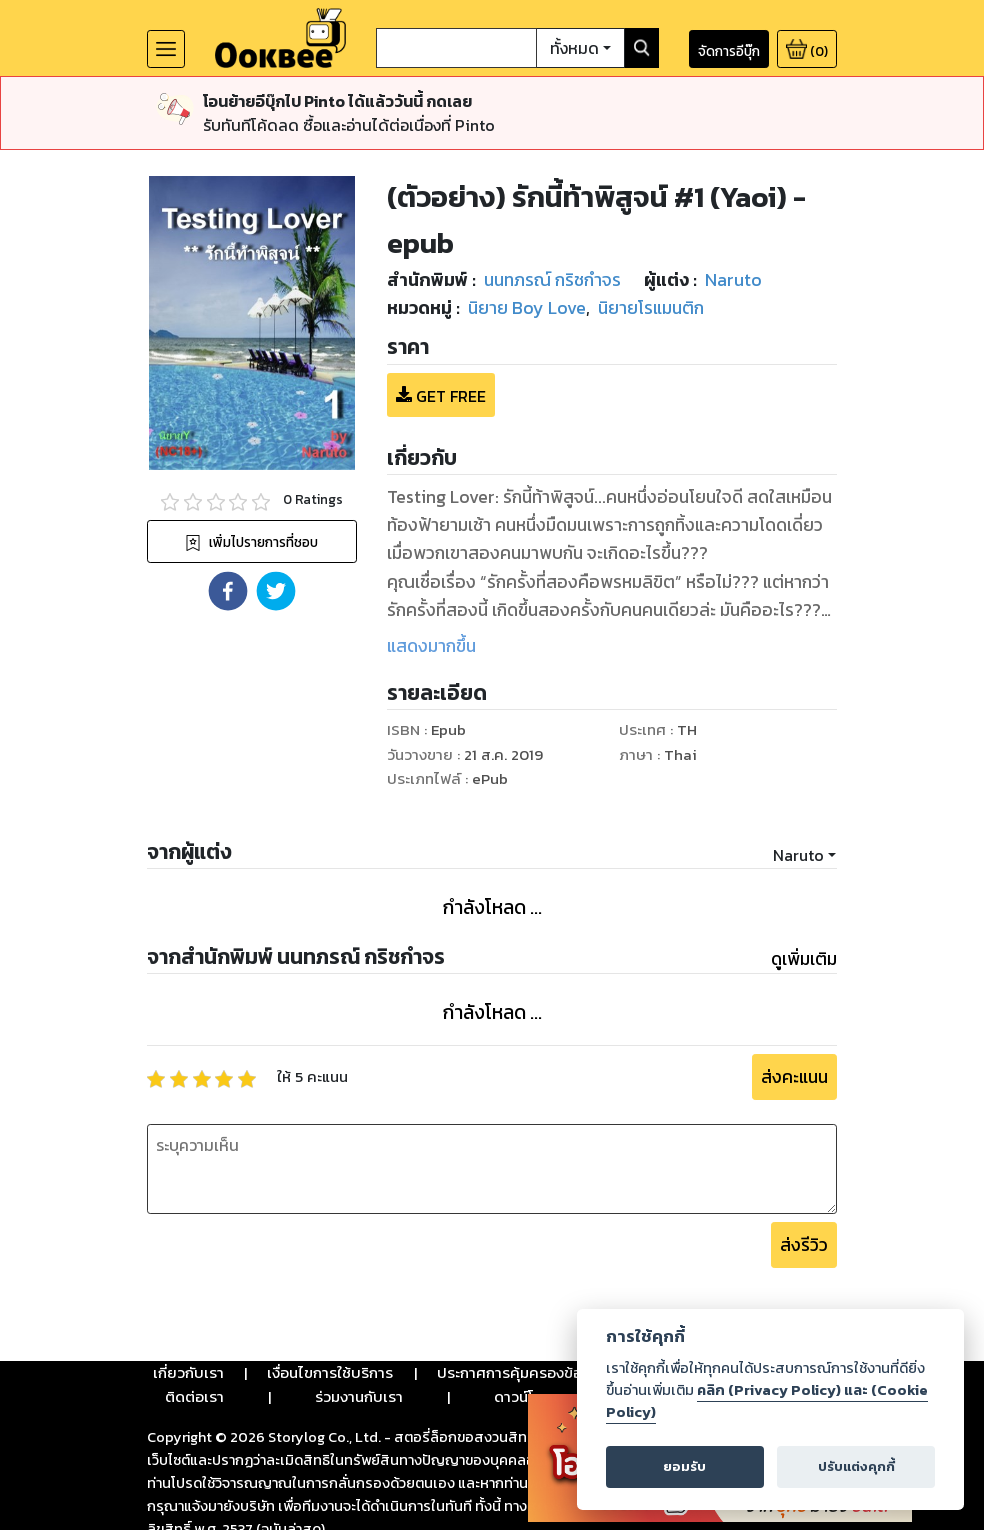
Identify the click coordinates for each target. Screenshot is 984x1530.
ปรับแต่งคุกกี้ (856, 1466)
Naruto (798, 781)
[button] (228, 517)
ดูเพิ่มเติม (804, 885)
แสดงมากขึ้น (431, 572)
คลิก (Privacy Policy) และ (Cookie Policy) (767, 1401)
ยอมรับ (684, 1466)
